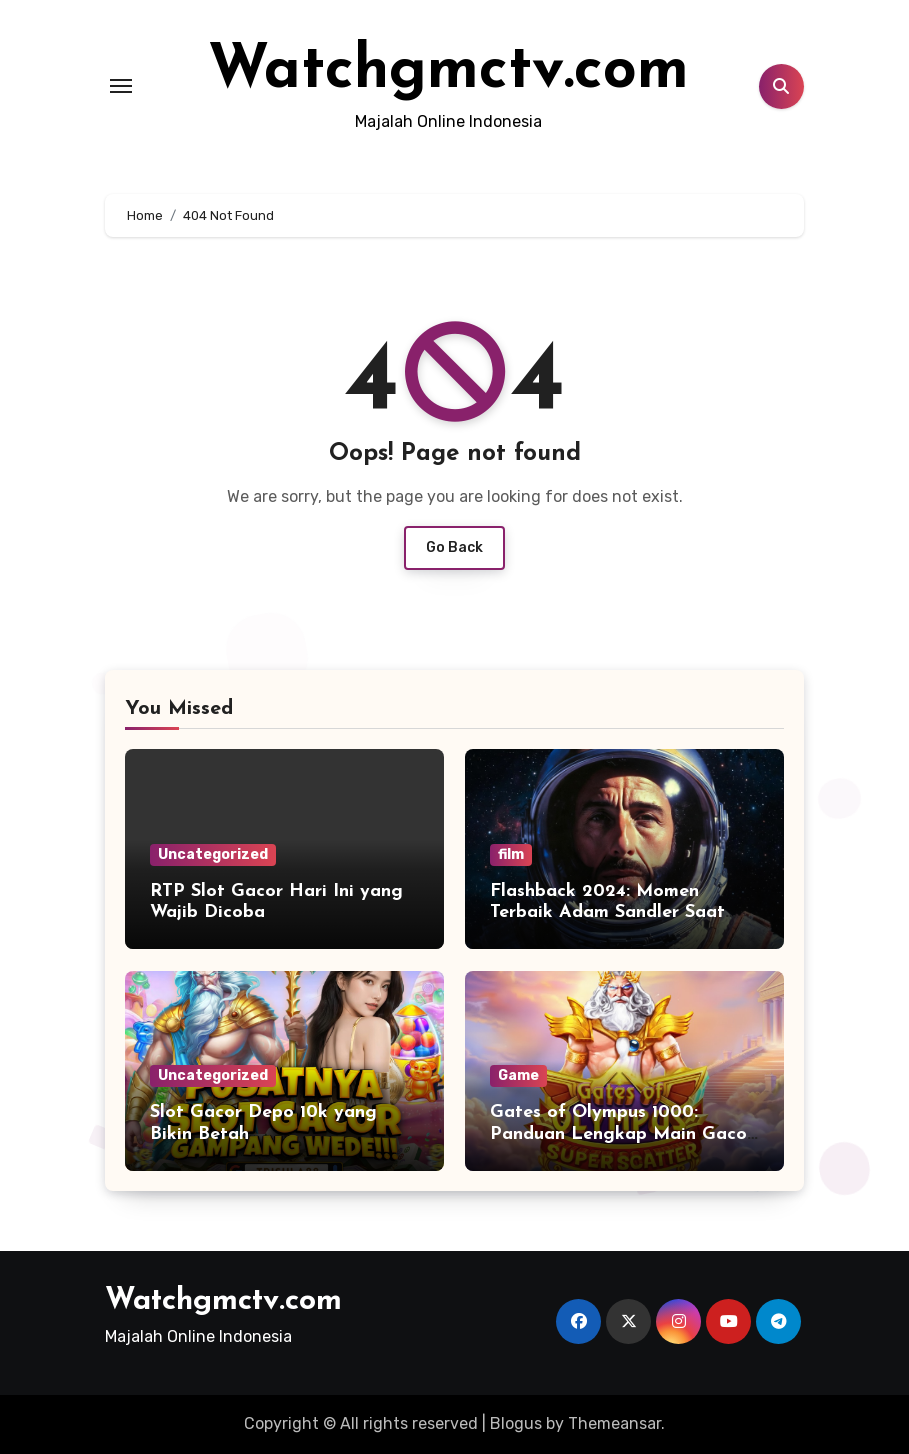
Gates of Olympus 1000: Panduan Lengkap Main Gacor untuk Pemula (622, 1134)
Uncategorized (213, 854)
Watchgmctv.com (448, 72)
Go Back (454, 547)
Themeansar (614, 1423)
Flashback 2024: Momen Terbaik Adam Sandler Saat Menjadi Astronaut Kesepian (612, 913)
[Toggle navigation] (121, 86)
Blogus (516, 1423)
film (511, 854)
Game (518, 1075)
